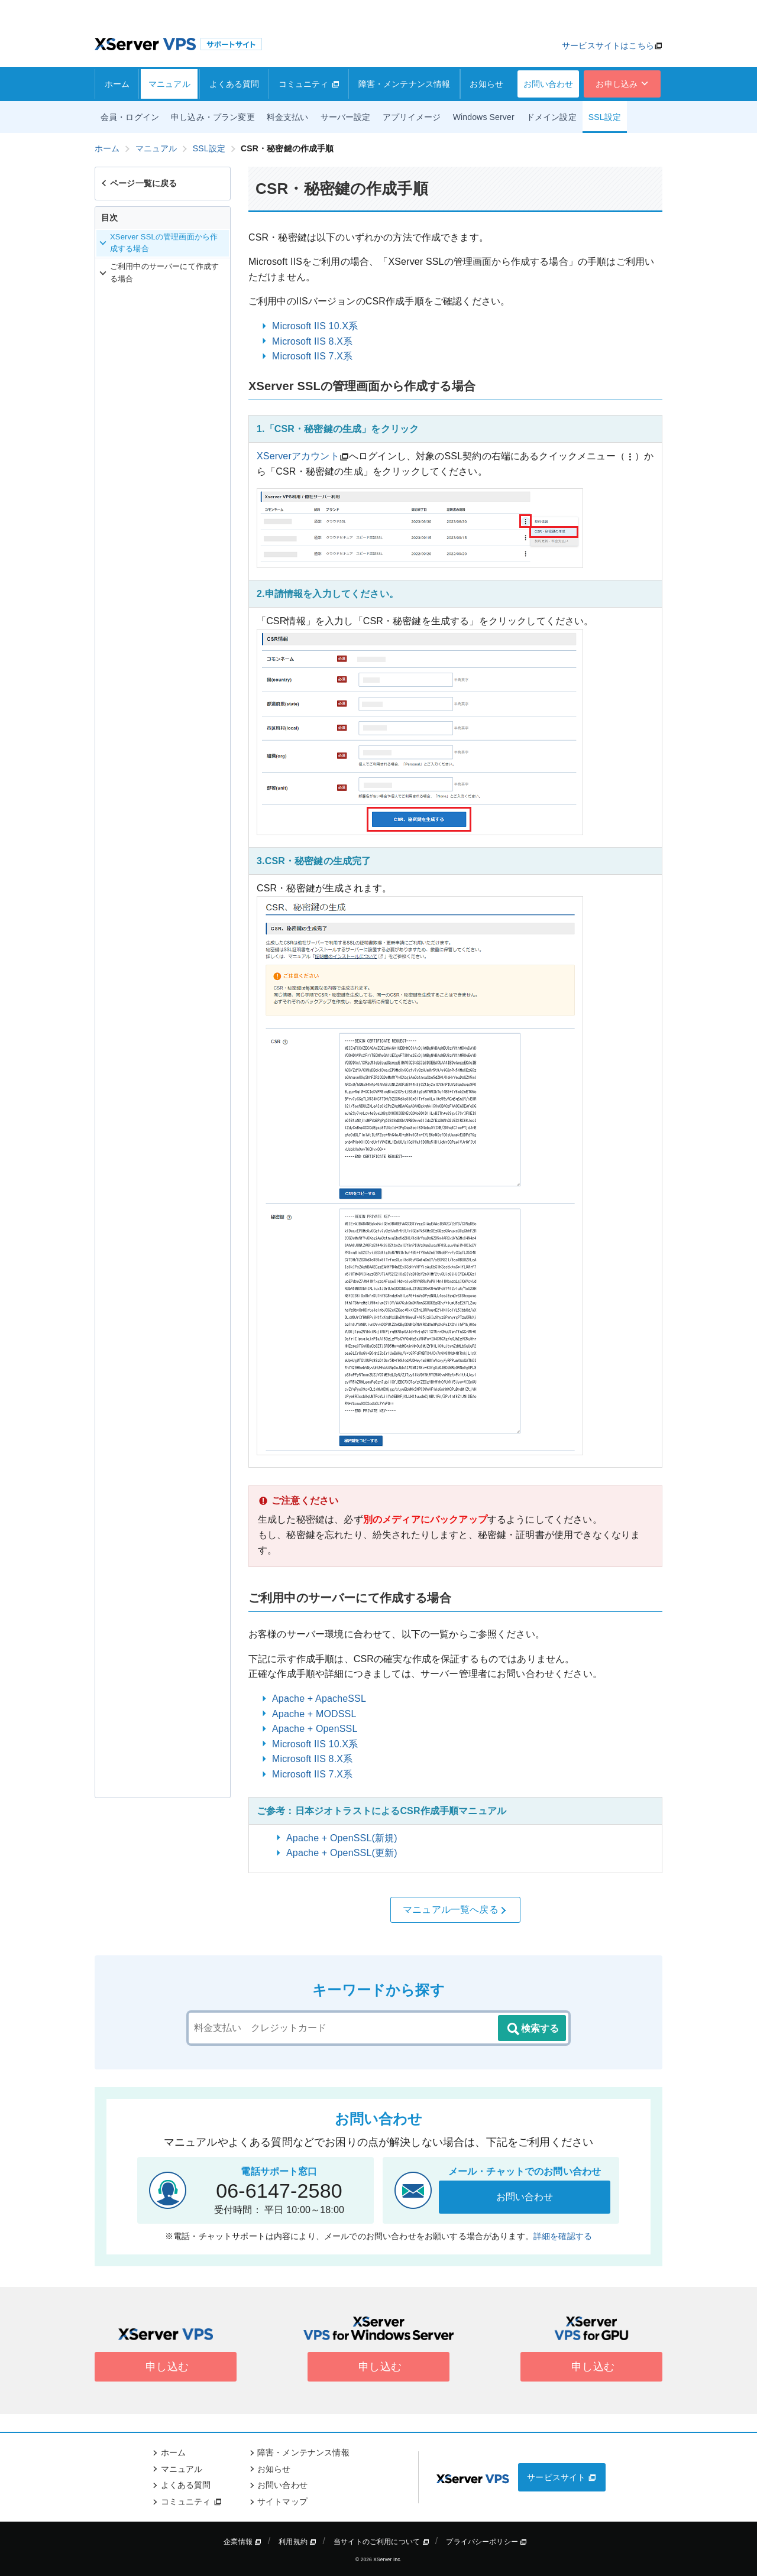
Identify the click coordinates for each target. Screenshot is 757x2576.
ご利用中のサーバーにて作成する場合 (159, 272)
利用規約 (297, 2542)
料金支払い (288, 117)
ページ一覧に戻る (138, 183)
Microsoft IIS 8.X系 (312, 341)
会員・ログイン (130, 117)
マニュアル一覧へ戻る (455, 1910)
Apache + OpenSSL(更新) (341, 1853)
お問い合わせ (548, 84)
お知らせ (487, 84)
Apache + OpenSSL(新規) (341, 1838)
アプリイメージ (412, 117)
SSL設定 (604, 117)
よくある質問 (234, 84)
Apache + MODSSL (314, 1714)
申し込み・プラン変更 (213, 117)
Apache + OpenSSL (314, 1729)
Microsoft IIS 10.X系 (315, 326)
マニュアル (169, 84)
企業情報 (242, 2542)
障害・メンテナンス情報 (404, 84)
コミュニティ (309, 84)
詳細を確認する (562, 2236)
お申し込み (622, 84)
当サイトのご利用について (381, 2542)
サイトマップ (282, 2501)
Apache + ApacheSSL (319, 1698)
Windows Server (484, 117)
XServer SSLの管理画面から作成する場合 (158, 243)
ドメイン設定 (551, 117)
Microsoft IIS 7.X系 (312, 356)
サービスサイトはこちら (608, 45)
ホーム (117, 84)
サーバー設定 (346, 117)
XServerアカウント (298, 456)
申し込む (166, 2367)
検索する (532, 2029)
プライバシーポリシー (486, 2542)
